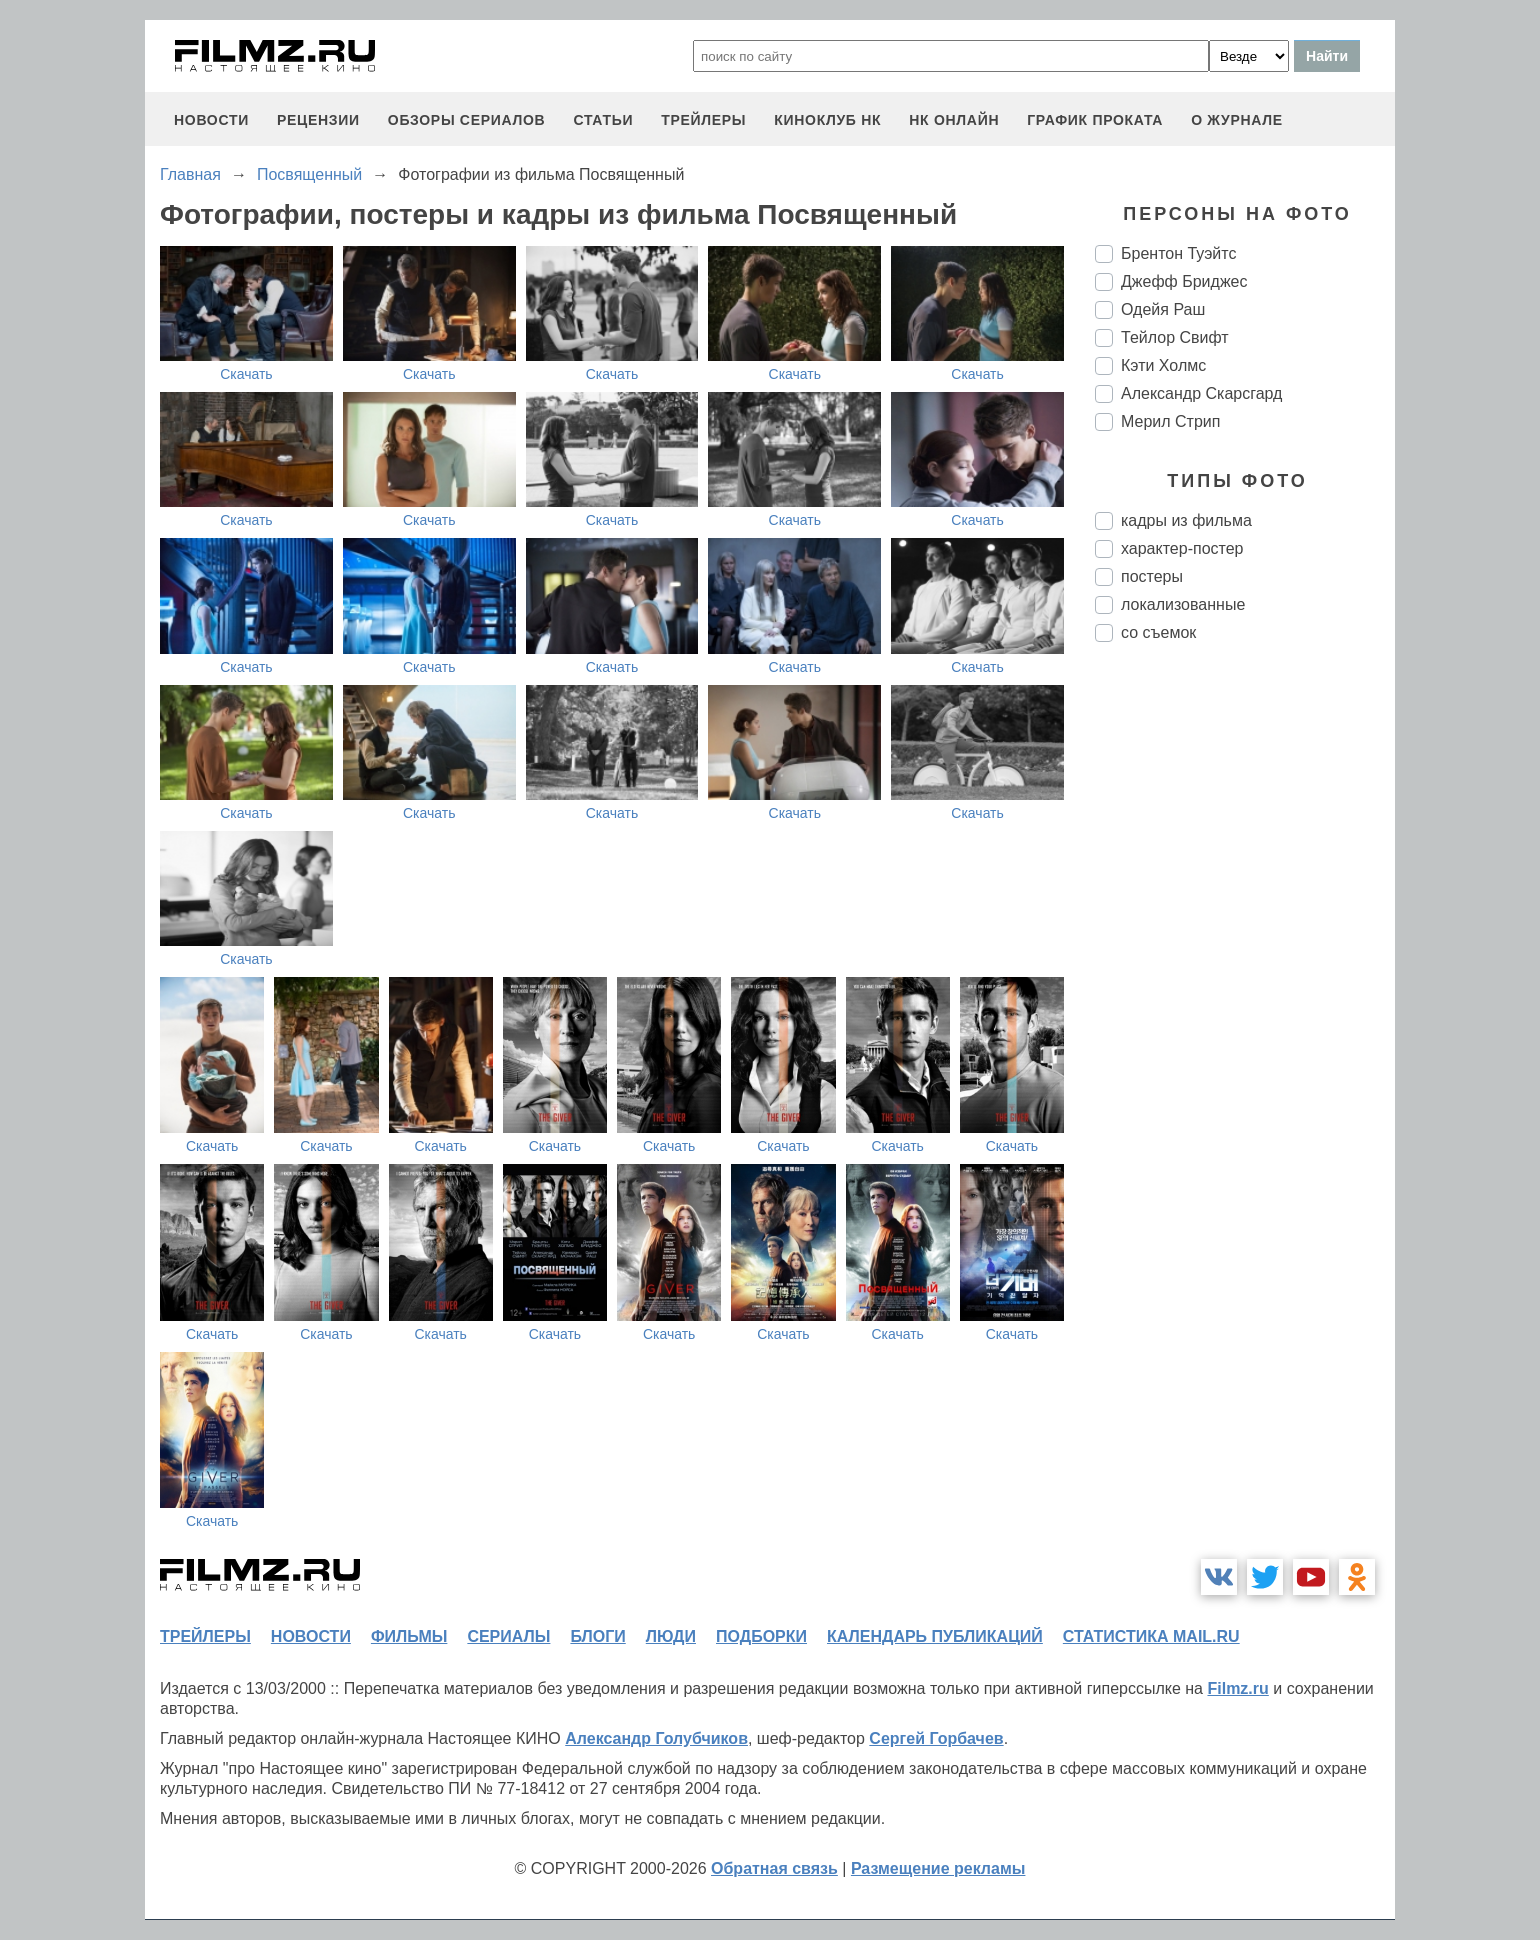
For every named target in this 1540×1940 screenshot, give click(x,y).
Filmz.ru (1237, 1688)
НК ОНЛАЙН (954, 120)
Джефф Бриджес (1184, 281)
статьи (603, 120)
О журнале (1237, 120)
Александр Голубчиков (656, 1738)
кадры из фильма (1186, 520)
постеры (1152, 576)
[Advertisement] (1245, 992)
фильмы (409, 1636)
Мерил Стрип (1170, 421)
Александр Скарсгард (1201, 393)
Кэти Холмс (1163, 365)
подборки (761, 1636)
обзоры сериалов (467, 120)
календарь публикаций (935, 1636)
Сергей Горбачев (936, 1738)
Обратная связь (774, 1868)
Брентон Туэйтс (1178, 253)
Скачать (246, 374)
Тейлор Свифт (1175, 337)
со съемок (1158, 632)
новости (211, 120)
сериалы (508, 1636)
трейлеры (703, 120)
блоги (597, 1636)
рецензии (318, 120)
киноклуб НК (827, 120)
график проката (1095, 120)
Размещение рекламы (938, 1868)
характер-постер (1182, 548)
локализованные (1183, 604)
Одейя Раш (1163, 309)
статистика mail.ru (1151, 1636)
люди (671, 1636)
